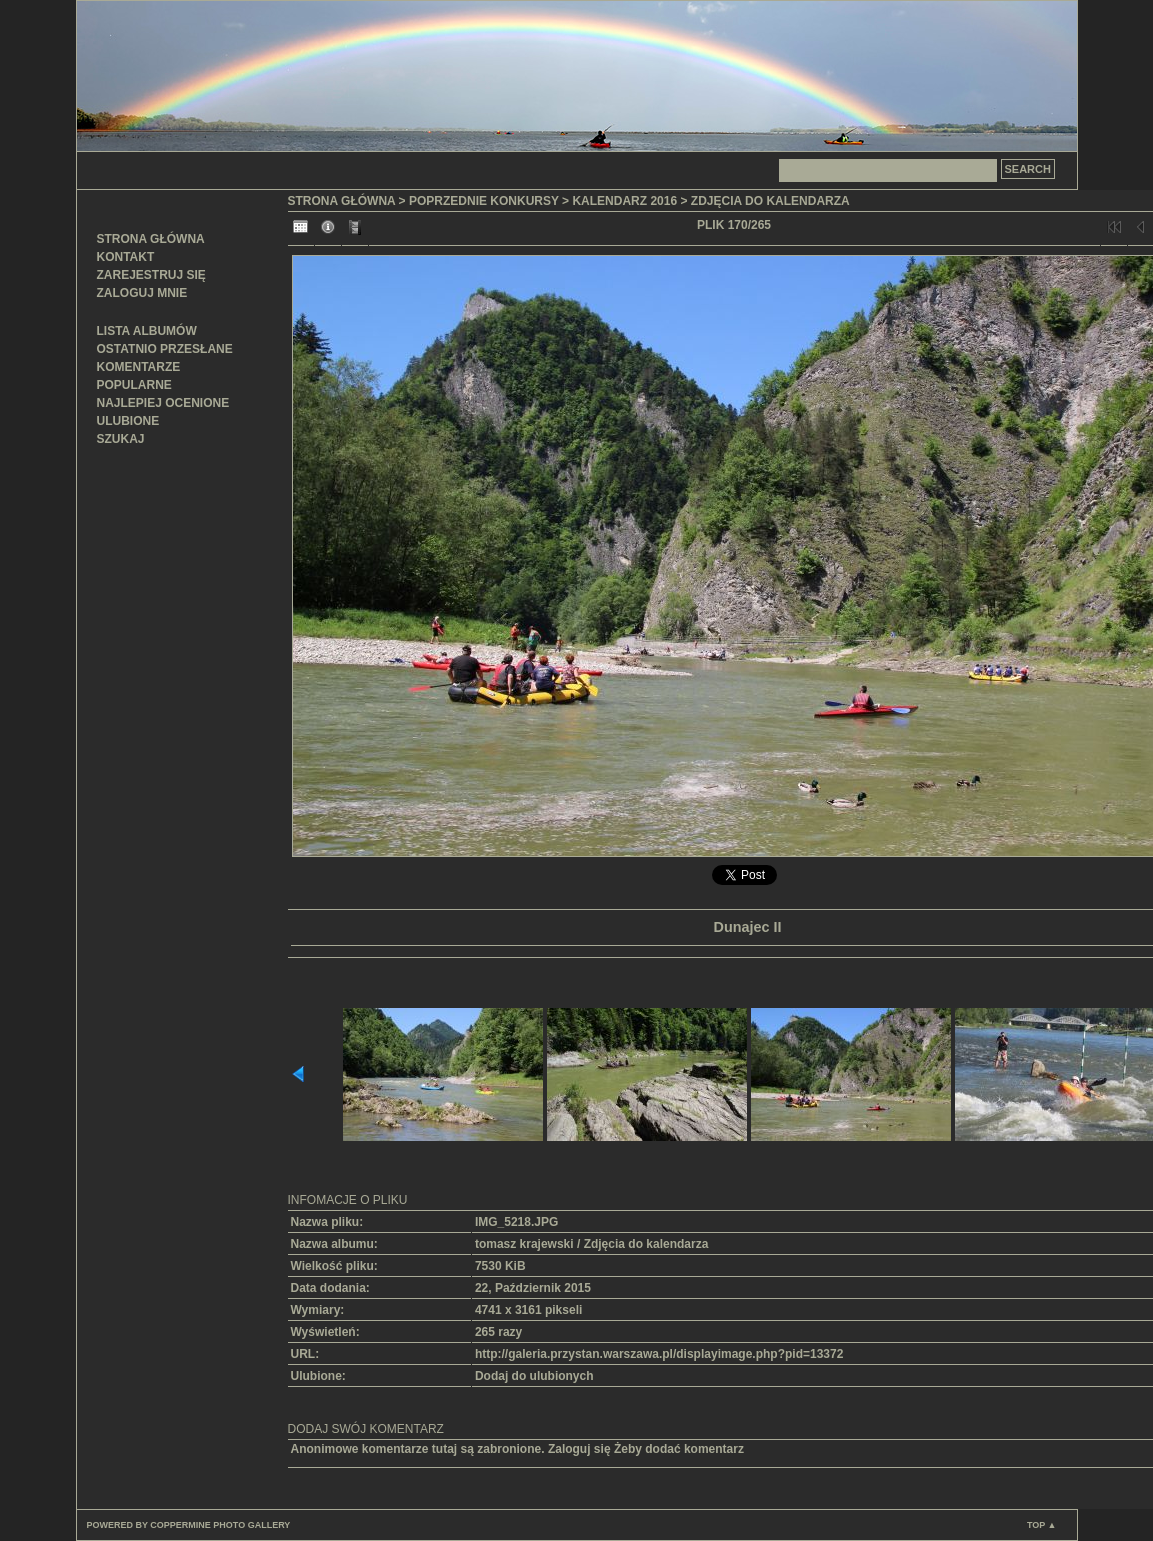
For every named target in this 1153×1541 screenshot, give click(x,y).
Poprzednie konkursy (484, 201)
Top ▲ (1042, 1525)
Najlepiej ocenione (163, 403)
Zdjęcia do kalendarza (770, 201)
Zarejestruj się (151, 275)
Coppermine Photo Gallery (220, 1525)
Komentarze (139, 367)
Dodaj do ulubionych (534, 1376)
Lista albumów (147, 331)
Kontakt (126, 257)
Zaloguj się (579, 1449)
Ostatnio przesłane (165, 349)
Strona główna (151, 239)
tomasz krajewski (524, 1244)
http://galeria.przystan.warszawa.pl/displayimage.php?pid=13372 (659, 1354)
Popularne (134, 385)
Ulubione (128, 421)
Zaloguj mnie (142, 293)
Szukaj (121, 439)
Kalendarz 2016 (624, 201)
